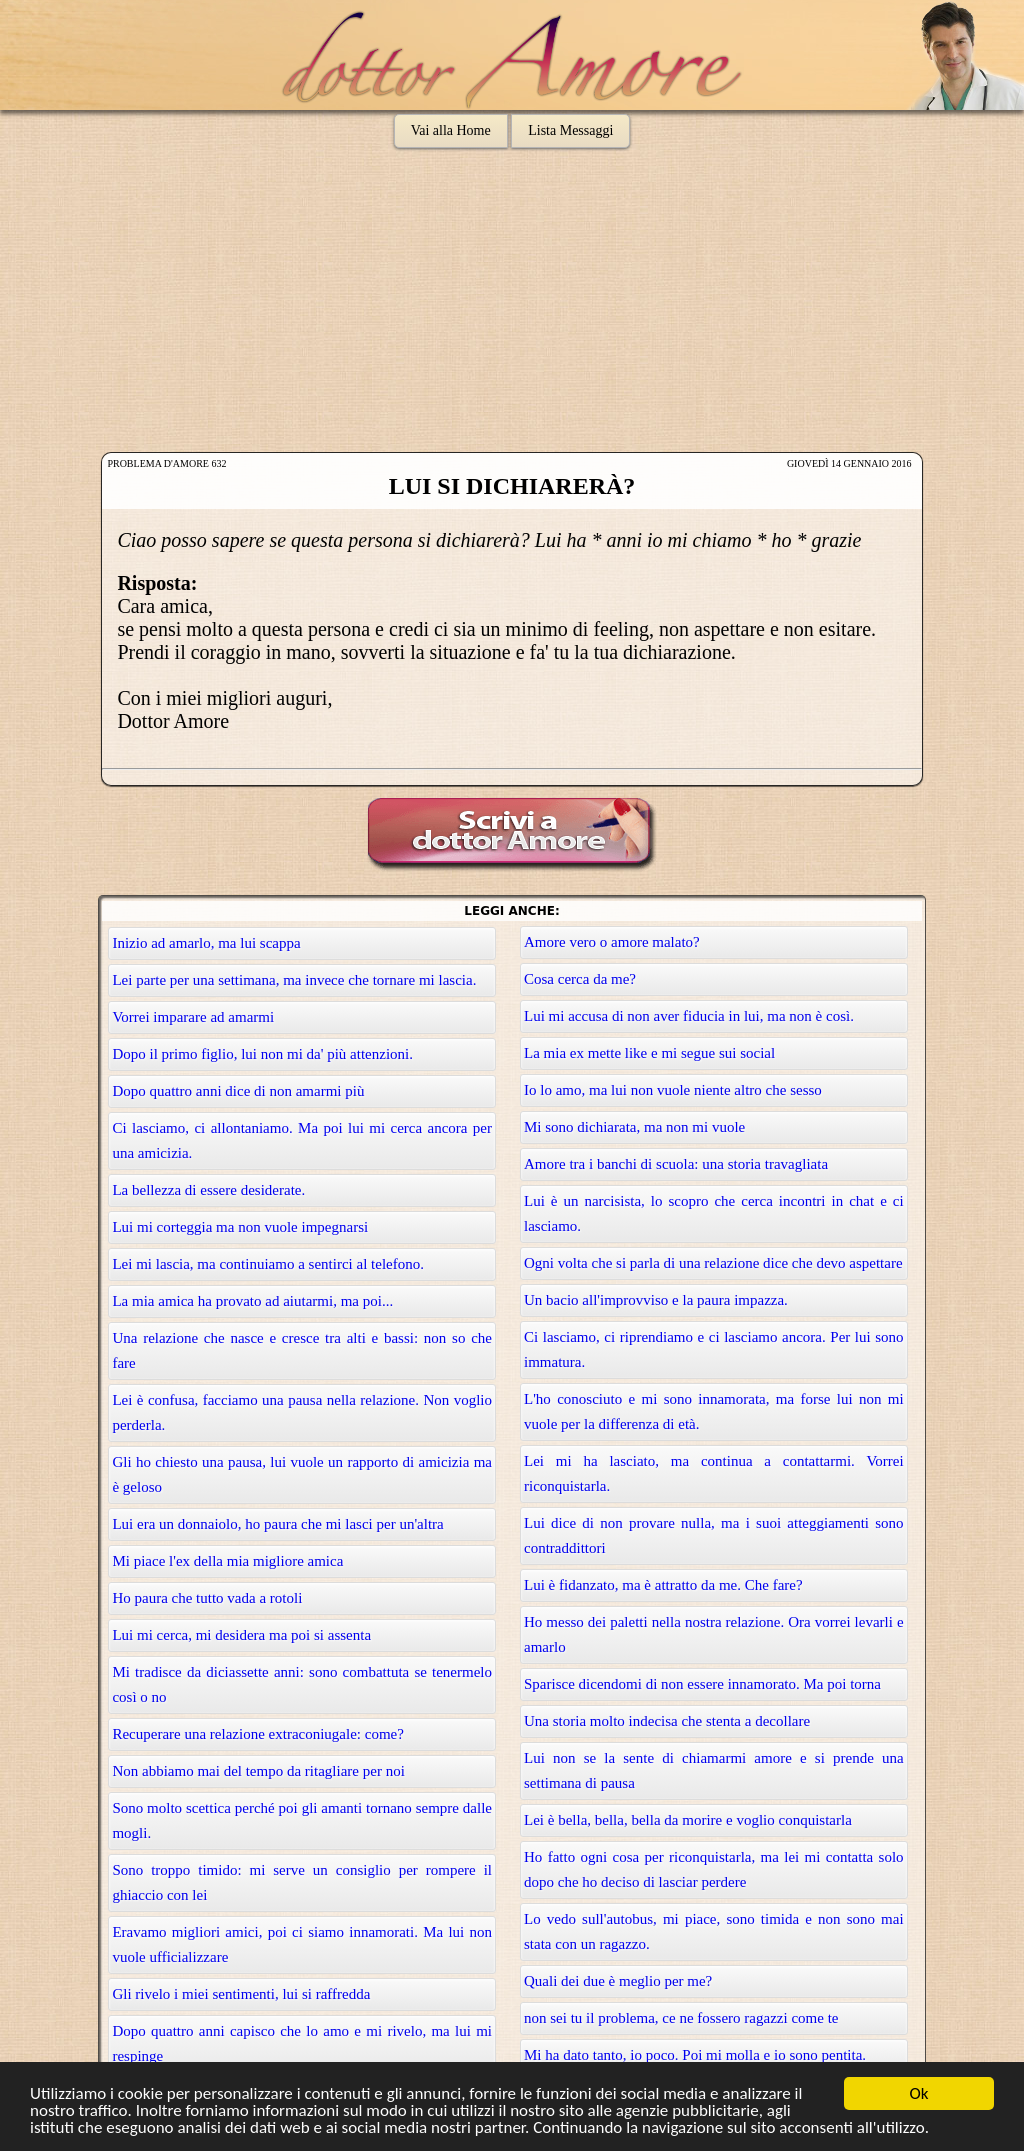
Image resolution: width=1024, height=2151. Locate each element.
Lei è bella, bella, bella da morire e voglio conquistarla (688, 1820)
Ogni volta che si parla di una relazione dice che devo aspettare (713, 1263)
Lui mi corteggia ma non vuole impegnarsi (240, 1227)
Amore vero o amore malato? (612, 942)
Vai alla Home (451, 130)
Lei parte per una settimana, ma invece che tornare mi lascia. (294, 980)
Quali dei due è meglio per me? (618, 1981)
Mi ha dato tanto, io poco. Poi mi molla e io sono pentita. (695, 2055)
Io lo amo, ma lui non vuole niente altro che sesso (673, 1090)
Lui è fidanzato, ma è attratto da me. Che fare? (663, 1585)
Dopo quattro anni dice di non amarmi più (238, 1091)
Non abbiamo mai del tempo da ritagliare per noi (258, 1771)
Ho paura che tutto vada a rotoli (207, 1598)
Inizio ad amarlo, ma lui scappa (206, 943)
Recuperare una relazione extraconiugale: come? (258, 1734)
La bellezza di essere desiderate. (208, 1190)
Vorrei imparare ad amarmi (193, 1017)
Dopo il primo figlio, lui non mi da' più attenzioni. (262, 1054)
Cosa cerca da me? (580, 979)
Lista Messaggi (570, 130)
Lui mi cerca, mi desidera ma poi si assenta (241, 1635)
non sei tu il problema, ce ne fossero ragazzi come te (681, 2018)
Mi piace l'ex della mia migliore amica (227, 1561)
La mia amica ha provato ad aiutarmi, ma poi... (252, 1301)
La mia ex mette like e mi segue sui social (649, 1053)
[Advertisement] (512, 302)
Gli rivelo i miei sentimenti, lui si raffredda (241, 1994)
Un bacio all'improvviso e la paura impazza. (656, 1300)
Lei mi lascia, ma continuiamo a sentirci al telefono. (268, 1264)
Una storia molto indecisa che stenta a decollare (667, 1721)
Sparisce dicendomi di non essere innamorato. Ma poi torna (702, 1684)
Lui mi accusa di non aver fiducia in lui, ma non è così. (689, 1016)
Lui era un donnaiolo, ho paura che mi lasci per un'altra (277, 1524)
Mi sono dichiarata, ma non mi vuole (634, 1127)
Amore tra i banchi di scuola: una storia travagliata (676, 1164)
